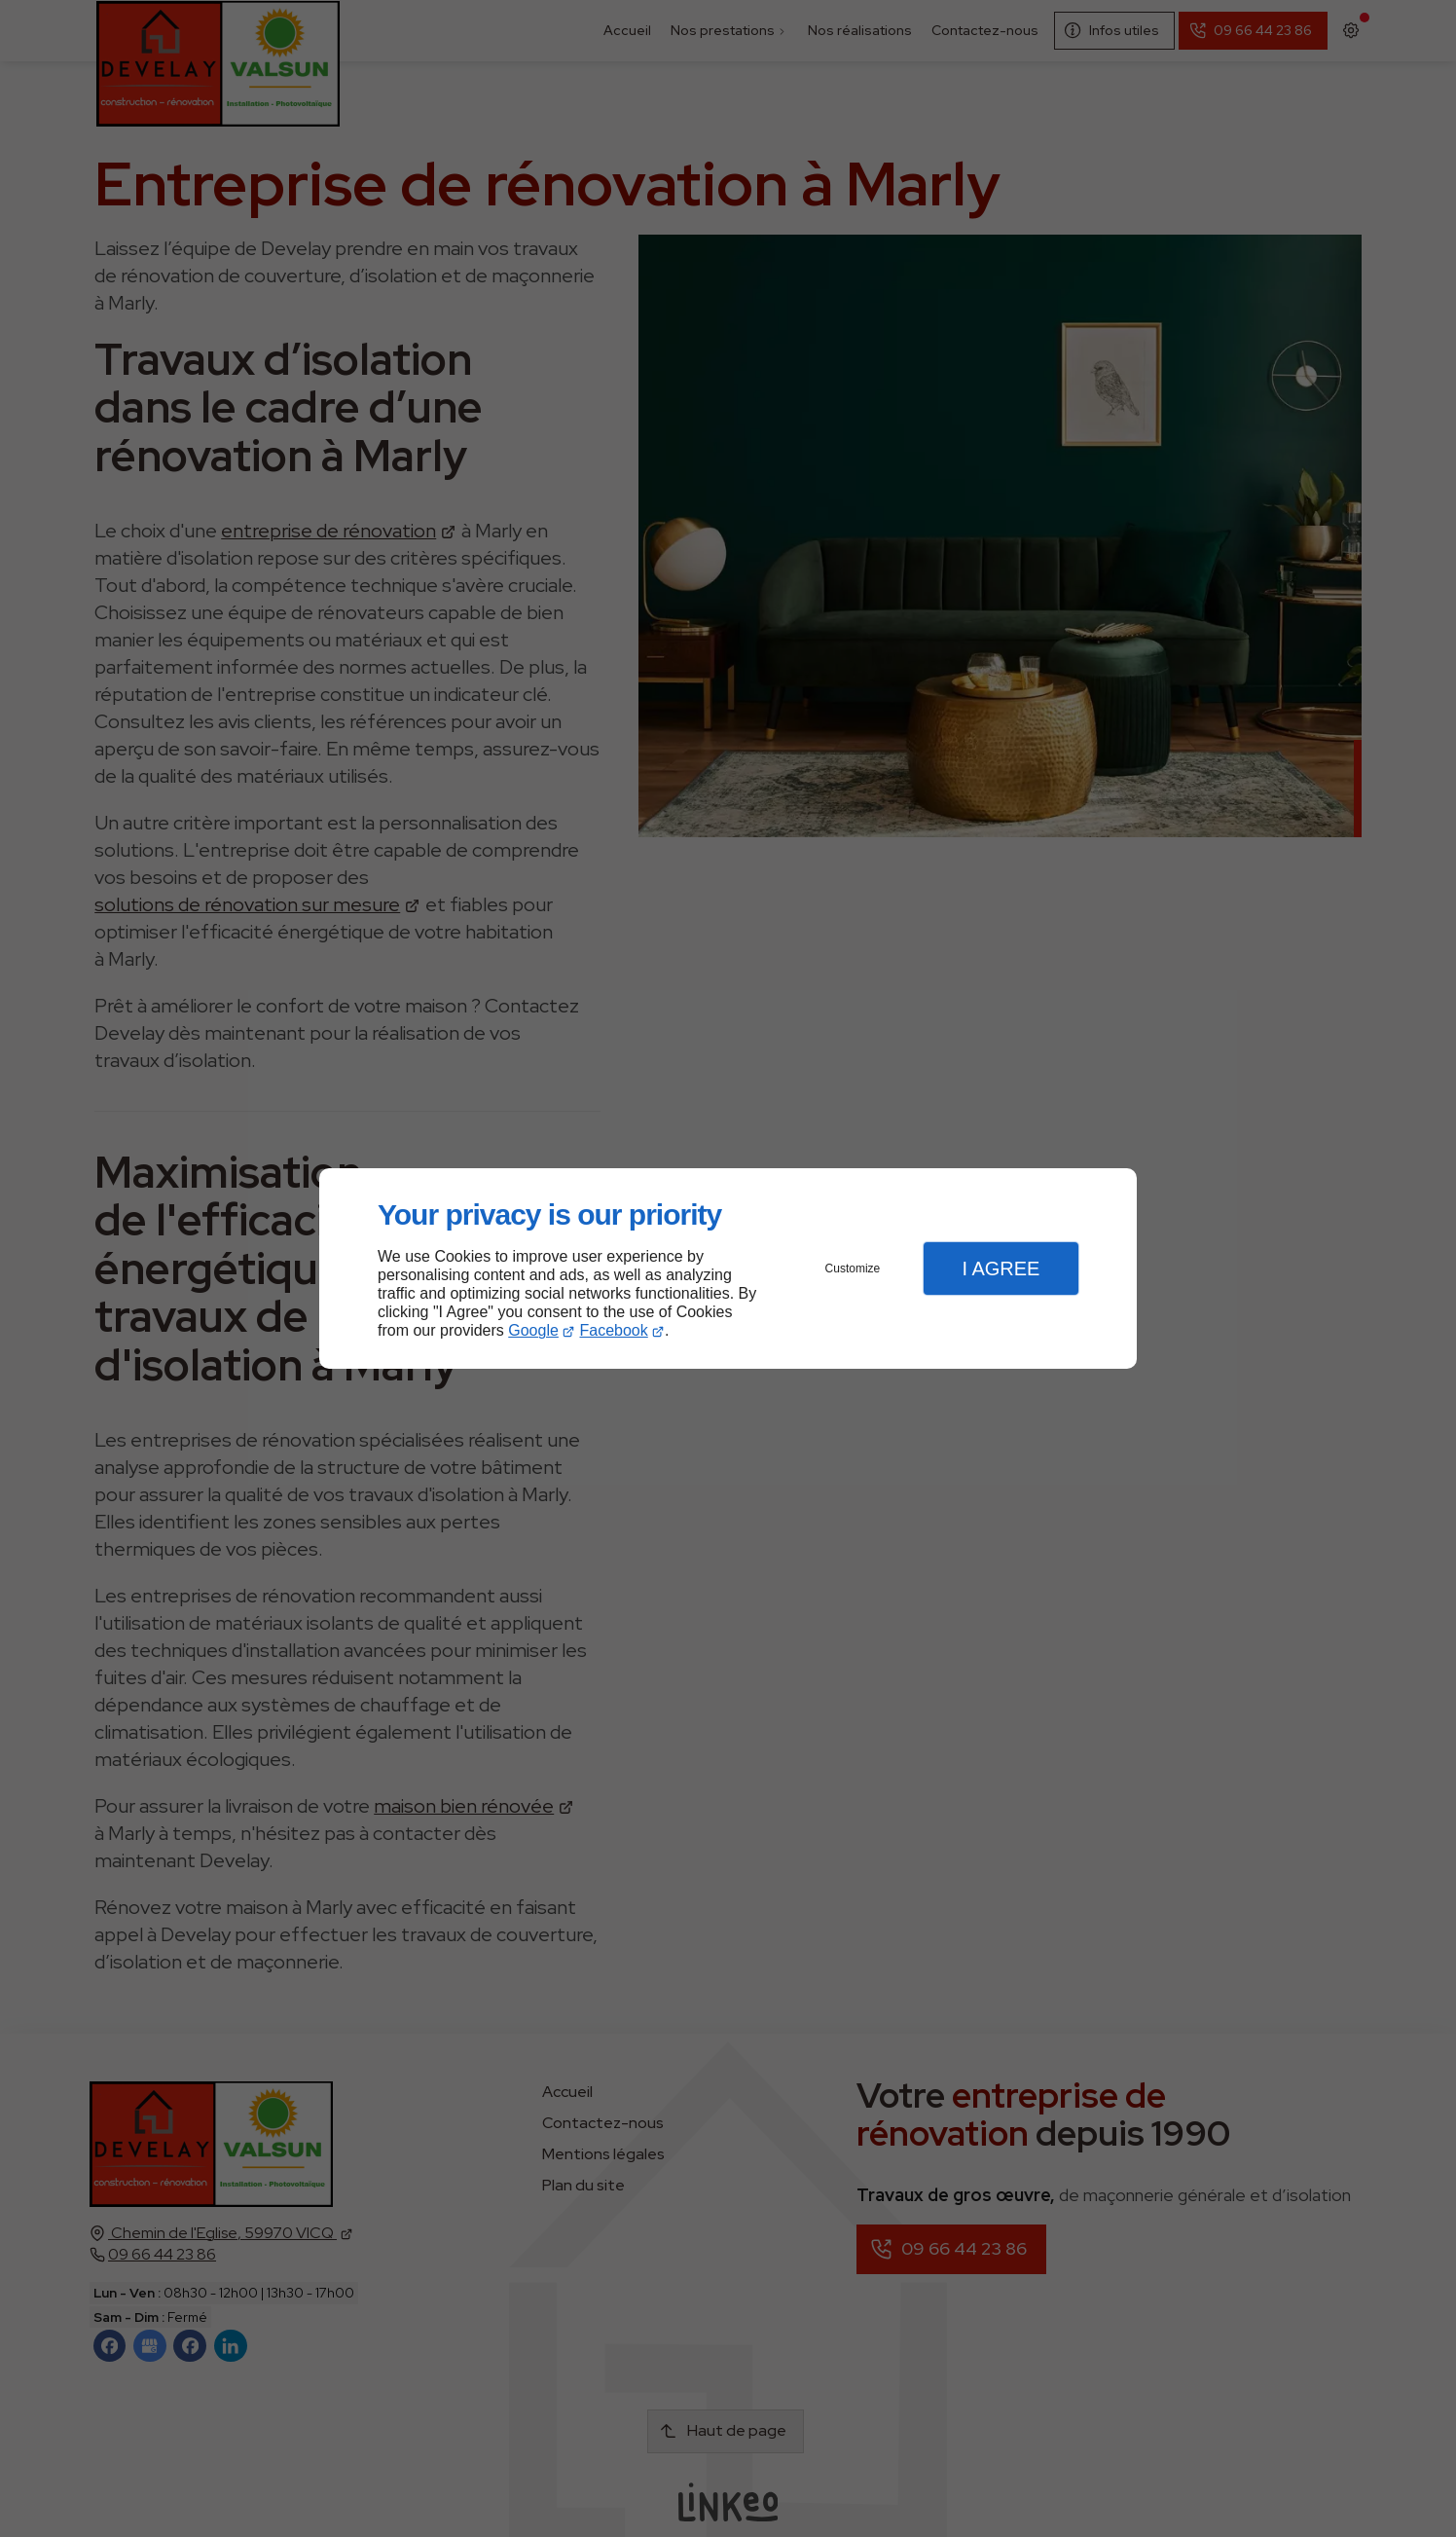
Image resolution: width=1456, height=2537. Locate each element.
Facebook (614, 1330)
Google (533, 1330)
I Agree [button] (1000, 1268)
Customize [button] (853, 1268)
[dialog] (728, 1269)
